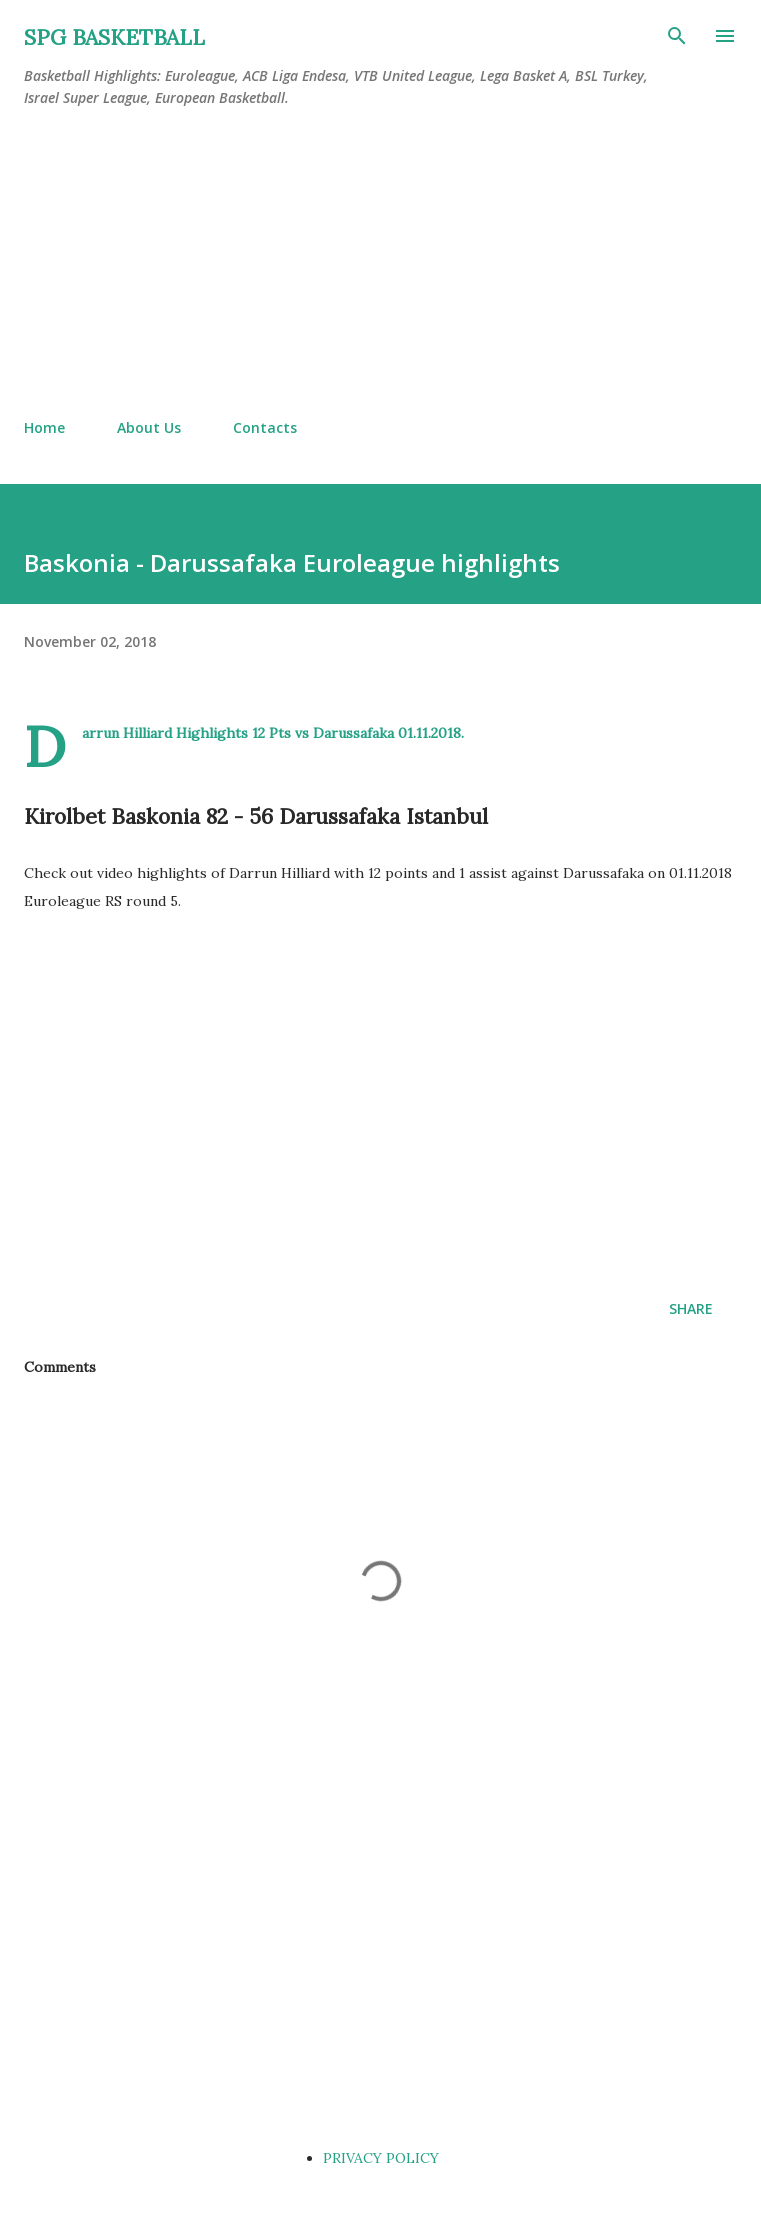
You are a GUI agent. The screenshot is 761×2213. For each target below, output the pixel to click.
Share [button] (691, 1308)
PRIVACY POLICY (381, 2158)
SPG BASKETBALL (114, 37)
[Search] (677, 36)
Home (44, 427)
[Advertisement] (380, 264)
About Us (149, 427)
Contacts (265, 427)
